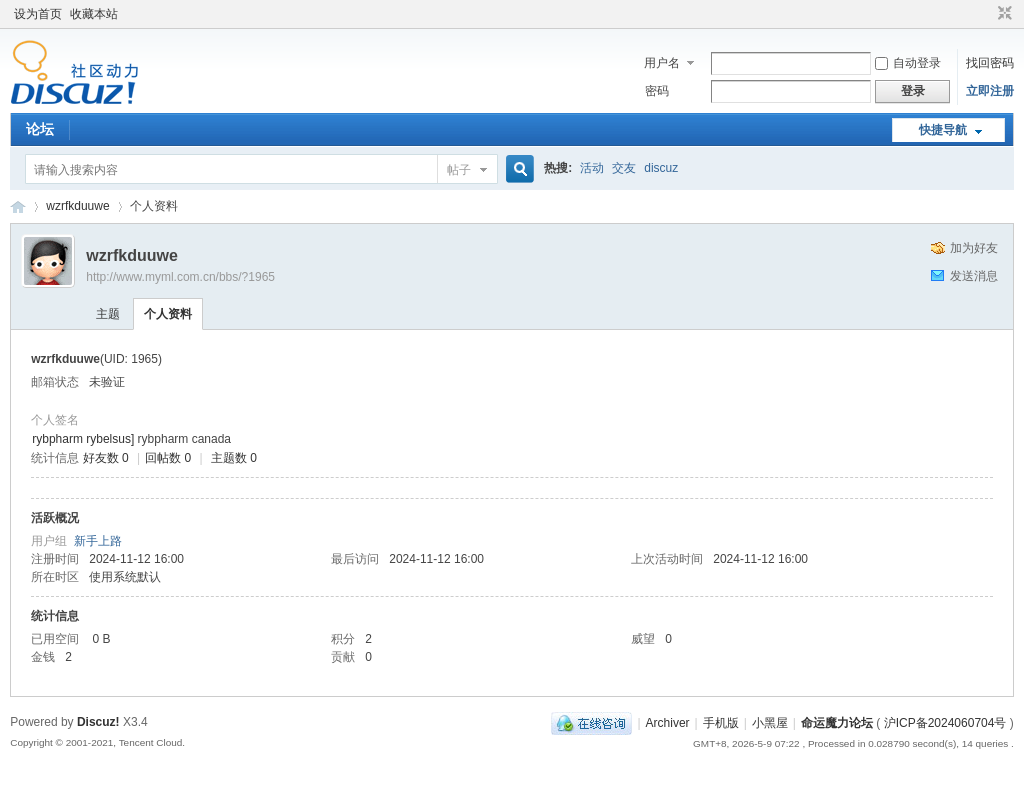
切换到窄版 (1002, 14)
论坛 (40, 129)
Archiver (668, 723)
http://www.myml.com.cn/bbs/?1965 (180, 277)
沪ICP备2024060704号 (945, 723)
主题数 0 (234, 458)
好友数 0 (106, 458)
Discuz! (98, 722)
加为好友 (974, 248)
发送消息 (974, 276)
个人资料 (168, 314)
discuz (661, 168)
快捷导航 (943, 130)
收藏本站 (94, 14)
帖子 (459, 170)
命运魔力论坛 (18, 206)
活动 (592, 168)
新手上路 (98, 541)
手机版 (721, 723)
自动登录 (908, 63)
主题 (108, 314)
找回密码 (990, 63)
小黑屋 (770, 723)
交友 (624, 168)
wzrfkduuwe (77, 206)
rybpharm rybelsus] (83, 439)
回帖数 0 (168, 458)
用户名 (662, 63)
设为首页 (38, 14)
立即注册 (990, 91)
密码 (657, 91)
